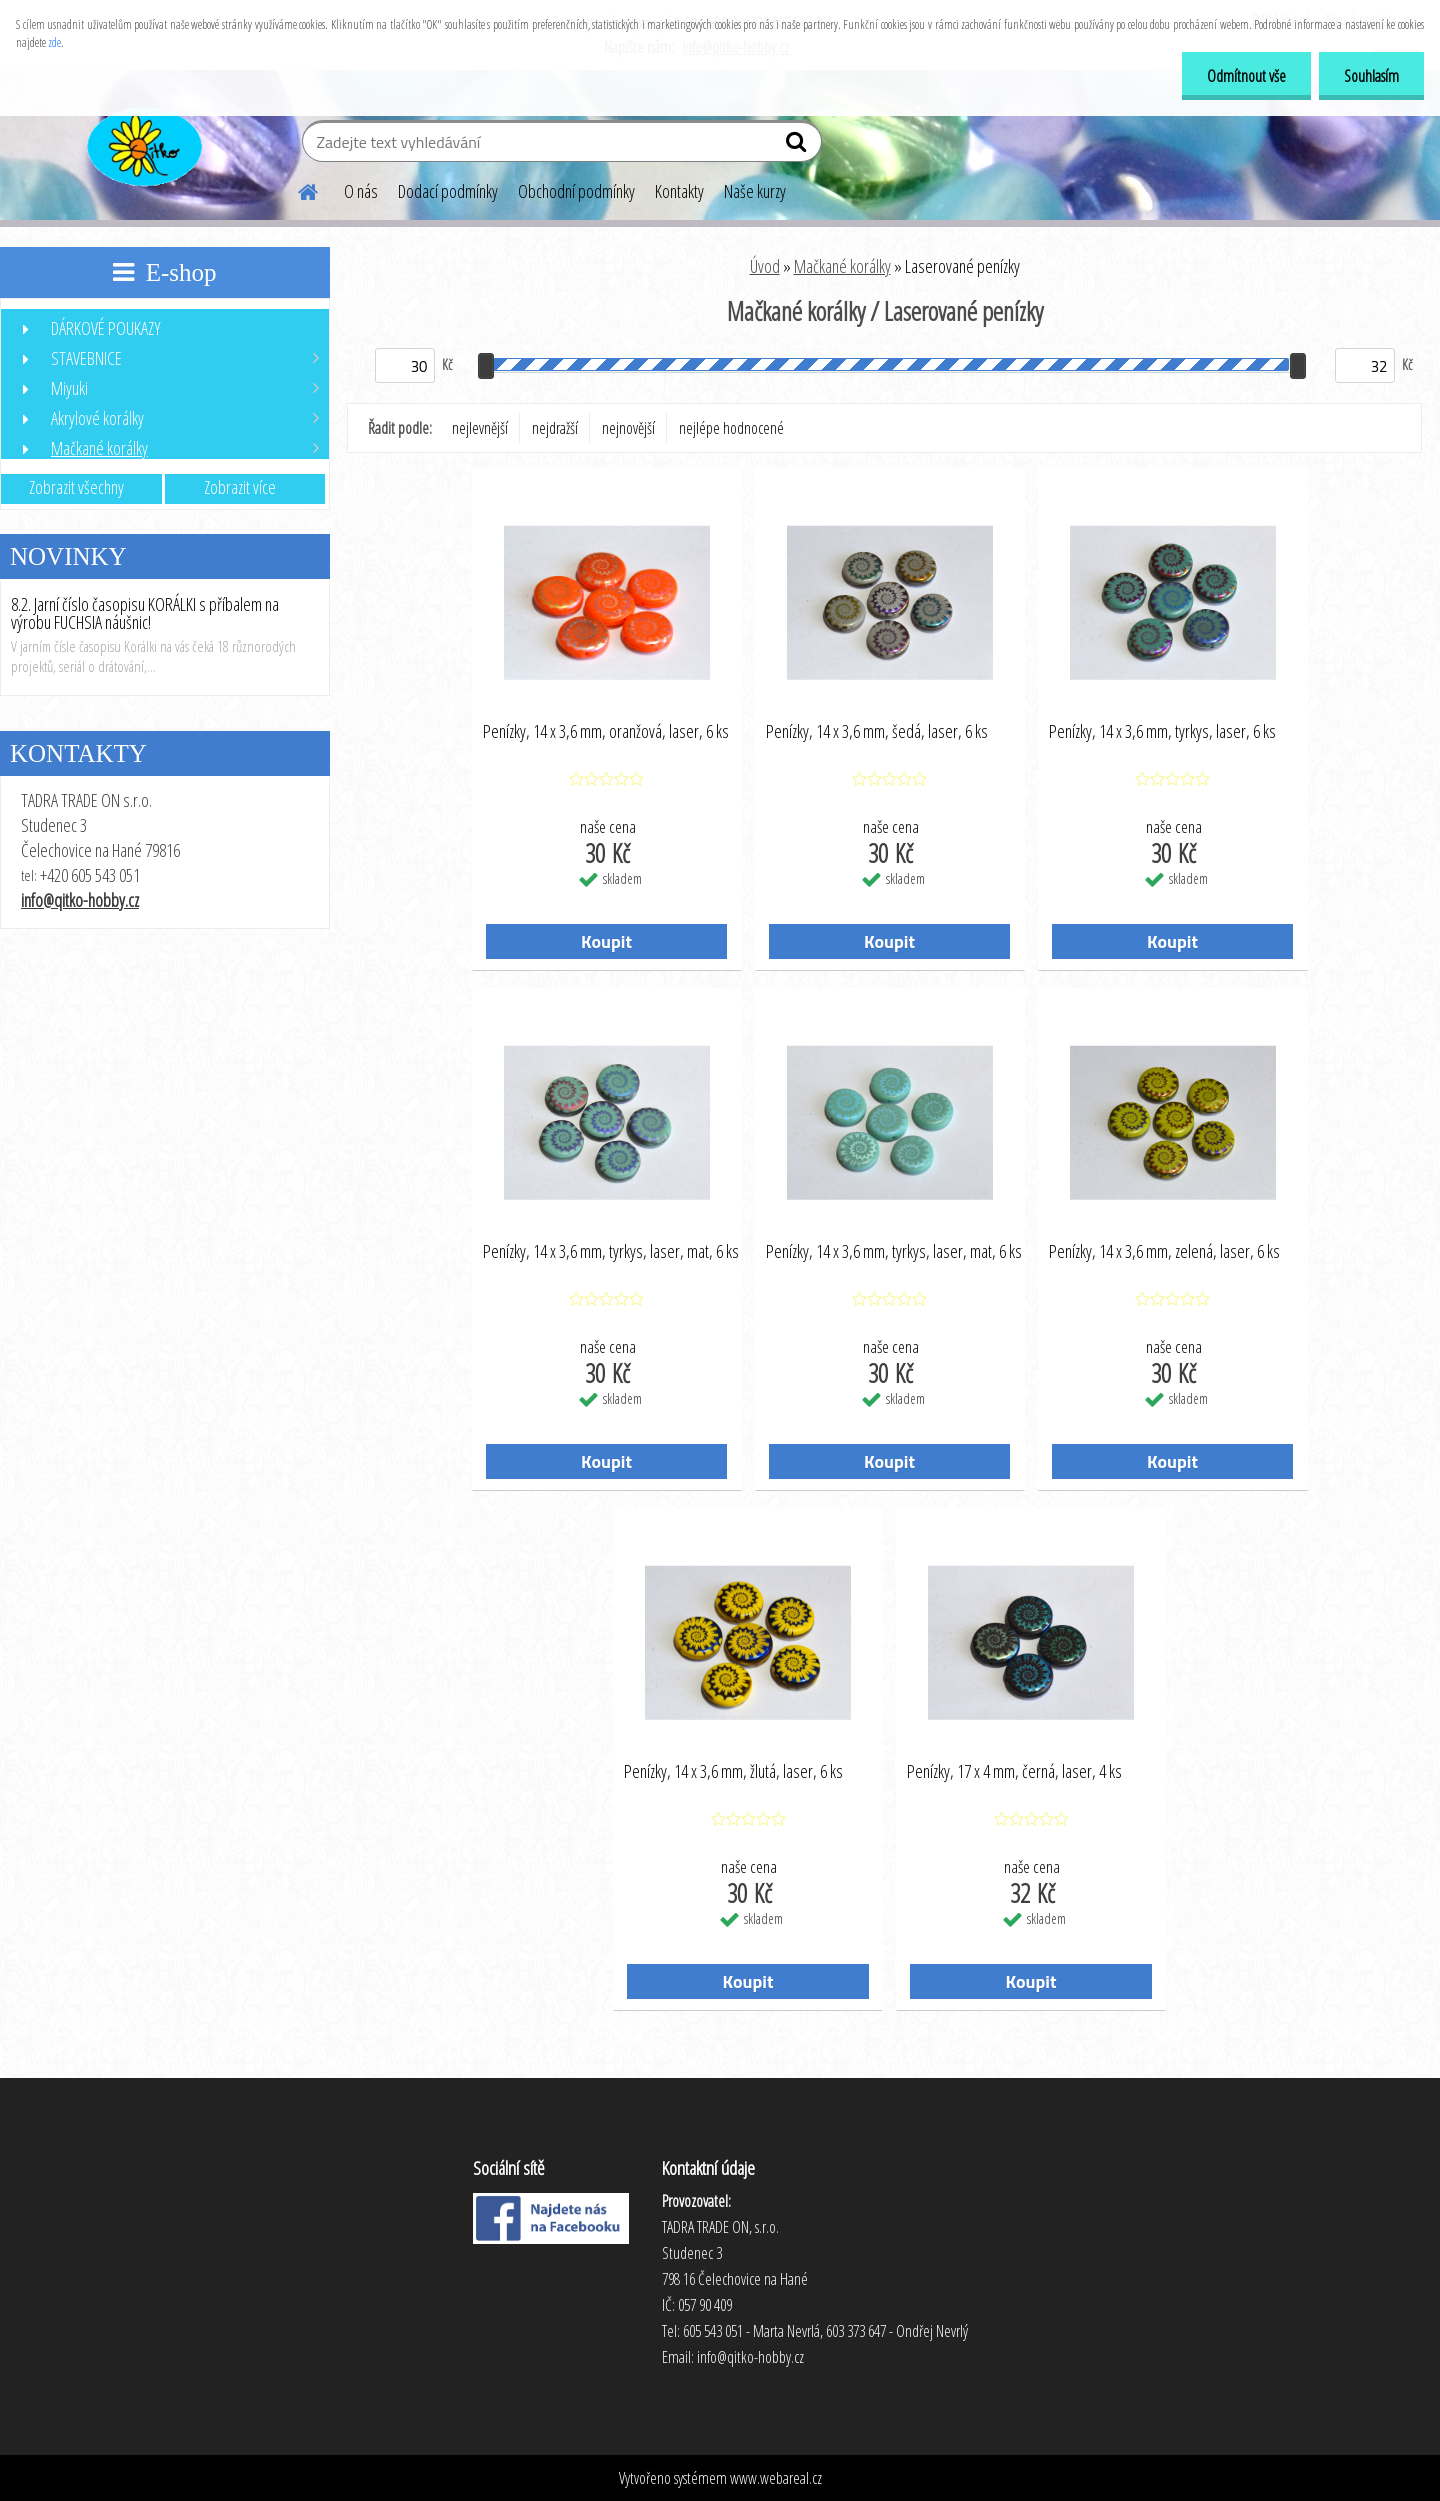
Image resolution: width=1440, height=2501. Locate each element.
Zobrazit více (240, 487)
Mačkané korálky (842, 266)
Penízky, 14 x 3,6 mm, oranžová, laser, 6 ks (606, 732)
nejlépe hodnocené (731, 428)
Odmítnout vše (1246, 76)
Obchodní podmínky (576, 191)
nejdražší (555, 428)
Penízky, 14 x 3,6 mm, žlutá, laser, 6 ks (733, 1772)
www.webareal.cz (776, 2478)
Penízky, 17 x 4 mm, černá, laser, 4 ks (1014, 1772)
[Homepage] (296, 189)
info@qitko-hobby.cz (80, 900)
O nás (361, 191)
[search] (798, 146)
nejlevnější (480, 428)
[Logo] (142, 144)
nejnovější (628, 428)
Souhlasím (1371, 76)
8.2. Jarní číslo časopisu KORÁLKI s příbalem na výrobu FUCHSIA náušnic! (145, 613)
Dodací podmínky (448, 191)
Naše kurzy (755, 191)
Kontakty (679, 191)
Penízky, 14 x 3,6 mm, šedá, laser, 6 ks (877, 732)
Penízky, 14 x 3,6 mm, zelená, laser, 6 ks (1164, 1252)
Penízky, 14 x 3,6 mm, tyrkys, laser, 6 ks (1162, 732)
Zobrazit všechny (76, 487)
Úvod (765, 266)
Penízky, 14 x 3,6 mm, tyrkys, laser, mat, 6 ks (611, 1252)
